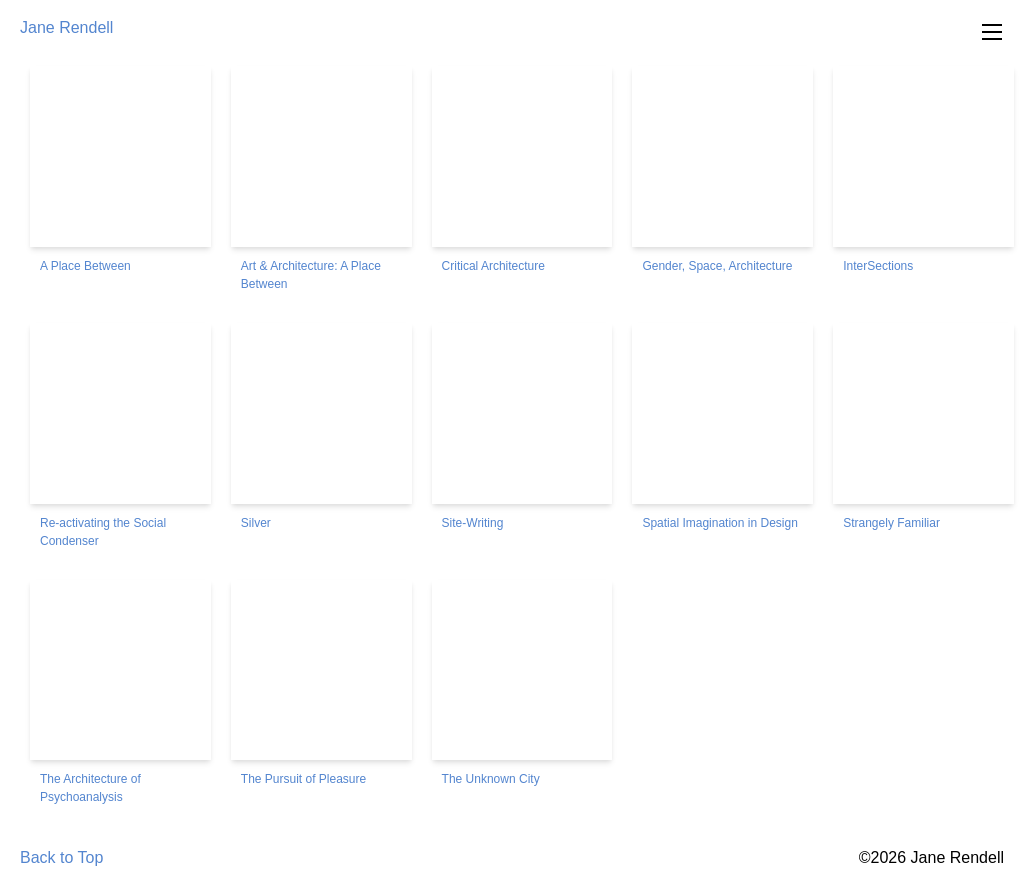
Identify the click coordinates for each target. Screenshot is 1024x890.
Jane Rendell (66, 27)
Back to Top (61, 857)
